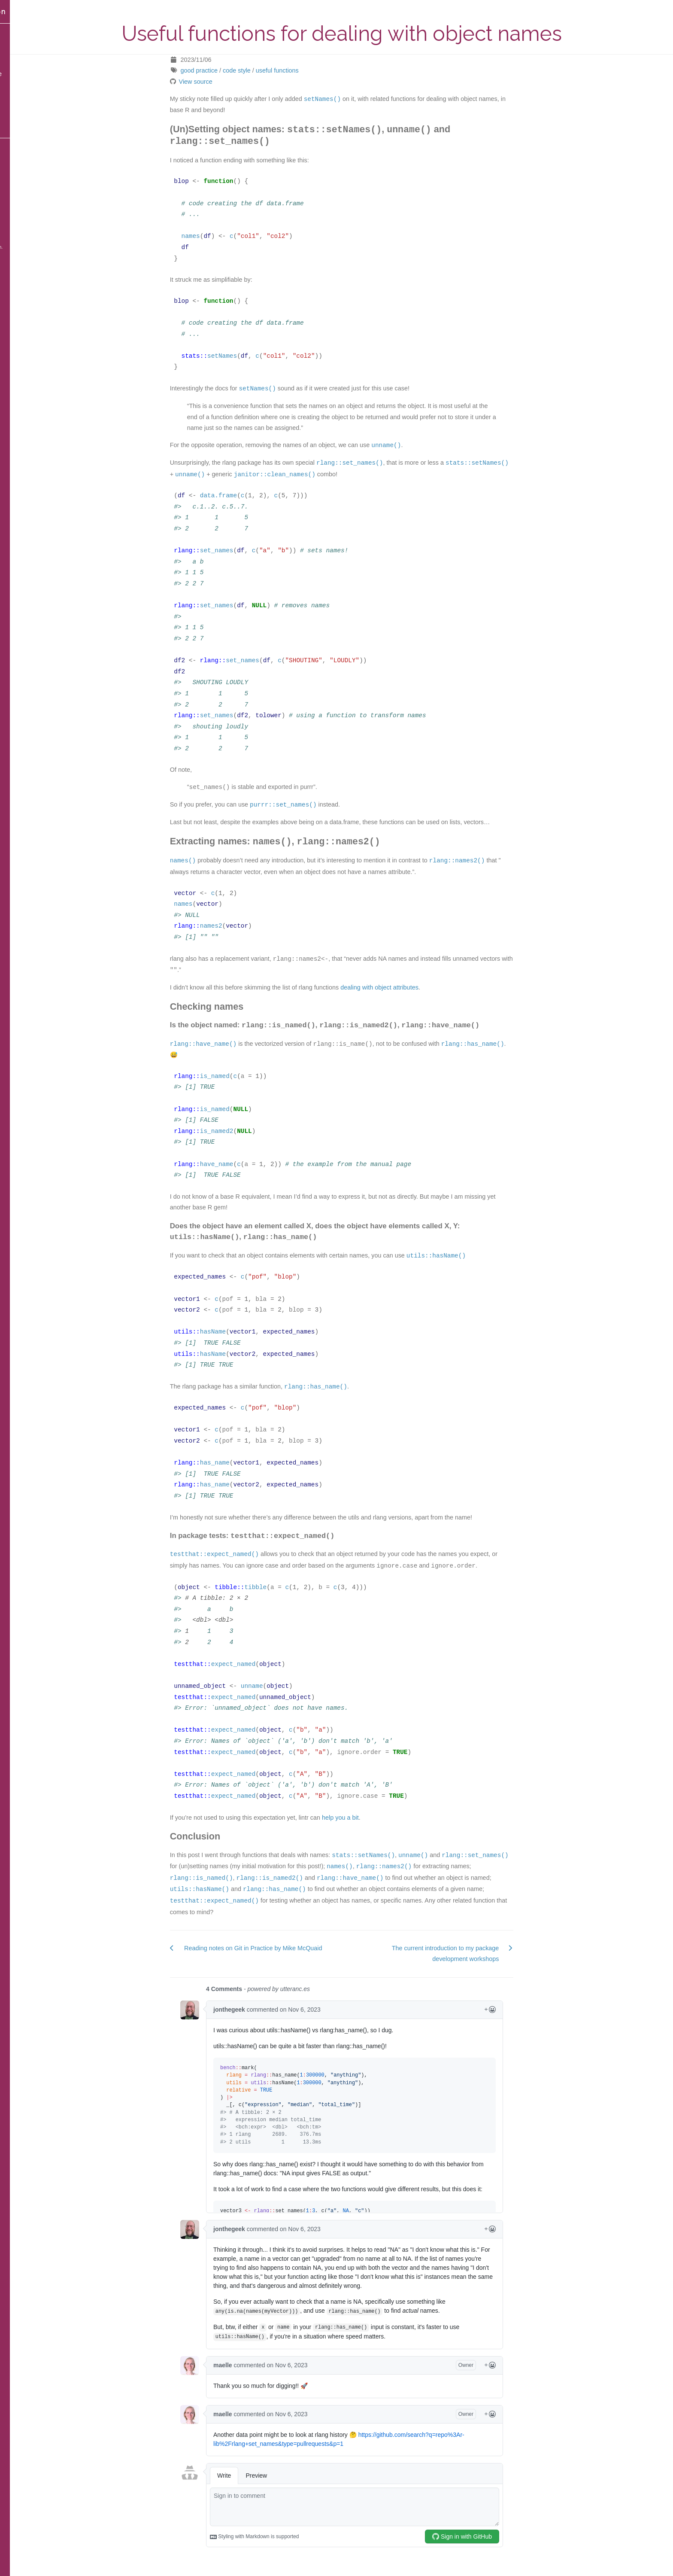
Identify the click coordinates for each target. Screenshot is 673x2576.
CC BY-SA (34, 230)
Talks (15, 59)
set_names (244, 550)
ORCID (17, 216)
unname (279, 1685)
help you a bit (367, 1816)
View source (222, 81)
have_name (244, 1163)
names (218, 235)
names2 (238, 925)
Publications (25, 116)
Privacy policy (27, 131)
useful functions (304, 70)
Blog (14, 45)
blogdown (34, 240)
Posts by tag (25, 88)
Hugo (11, 247)
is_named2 (244, 1130)
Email (16, 174)
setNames (249, 355)
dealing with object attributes (407, 986)
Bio (13, 102)
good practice (226, 70)
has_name (242, 1462)
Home (16, 30)
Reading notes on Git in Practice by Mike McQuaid (280, 1946)
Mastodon (21, 145)
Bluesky (18, 159)
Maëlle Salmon (32, 12)
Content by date (30, 73)
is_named (242, 1075)
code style (264, 70)
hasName (240, 1331)
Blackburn (46, 247)
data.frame (245, 495)
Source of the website (27, 253)
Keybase (20, 202)
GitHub (18, 188)
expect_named (260, 1663)
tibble (283, 1586)
